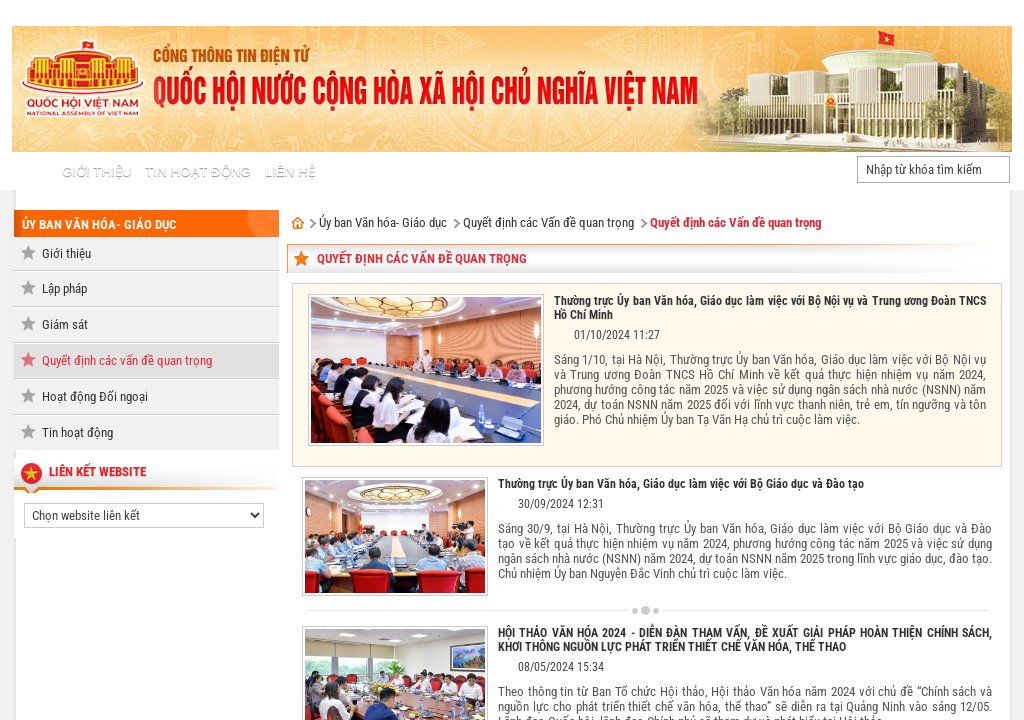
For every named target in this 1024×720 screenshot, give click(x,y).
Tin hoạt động (77, 432)
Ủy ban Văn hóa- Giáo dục (99, 224)
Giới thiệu (66, 253)
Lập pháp (64, 288)
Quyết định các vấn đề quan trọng (127, 360)
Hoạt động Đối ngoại (95, 396)
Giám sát (65, 324)
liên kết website (97, 471)
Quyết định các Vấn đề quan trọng (548, 222)
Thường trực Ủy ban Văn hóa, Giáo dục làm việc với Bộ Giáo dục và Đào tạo (681, 484)
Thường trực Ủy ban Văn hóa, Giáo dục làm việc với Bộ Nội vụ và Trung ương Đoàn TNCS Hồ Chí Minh (770, 308)
